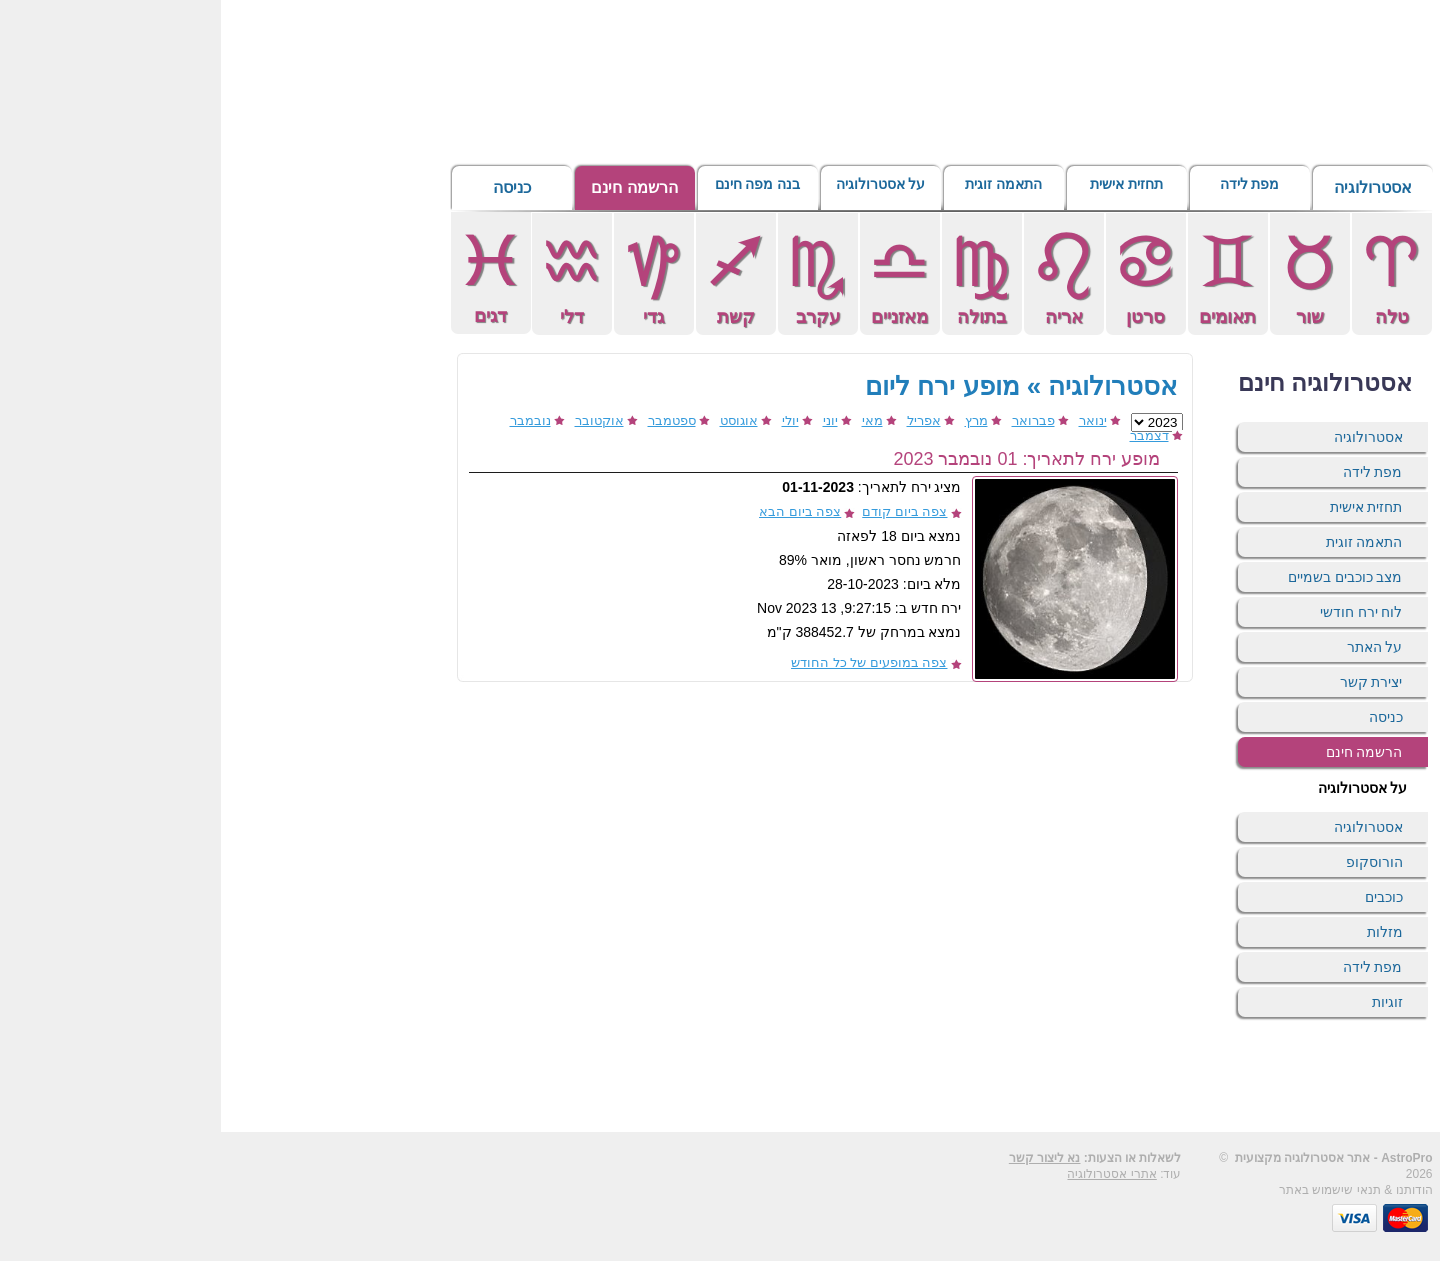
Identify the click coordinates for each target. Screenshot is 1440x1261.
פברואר (812, 420)
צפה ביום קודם (683, 511)
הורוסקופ (1153, 862)
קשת (515, 277)
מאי (651, 420)
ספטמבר (451, 420)
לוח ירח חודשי (1140, 612)
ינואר (872, 420)
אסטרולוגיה (1152, 187)
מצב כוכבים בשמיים (1124, 577)
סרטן (925, 277)
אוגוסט (518, 420)
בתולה (761, 277)
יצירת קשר (1150, 682)
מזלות (1164, 932)
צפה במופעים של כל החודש (648, 662)
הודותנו (1193, 1190)
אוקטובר (378, 420)
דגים (270, 276)
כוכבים (1163, 897)
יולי (569, 420)
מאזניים (679, 277)
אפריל (703, 420)
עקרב (597, 277)
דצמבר (928, 435)
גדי (433, 277)
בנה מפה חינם (537, 187)
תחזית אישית (905, 187)
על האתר (1154, 647)
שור (1089, 277)
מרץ (755, 420)
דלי (351, 277)
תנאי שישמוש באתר (1109, 1190)
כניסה (291, 187)
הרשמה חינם (413, 187)
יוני (609, 420)
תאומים (1007, 277)
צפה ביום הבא (579, 511)
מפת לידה (1028, 187)
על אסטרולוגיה (659, 187)
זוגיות (1166, 1002)
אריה (843, 277)
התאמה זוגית (782, 187)
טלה (1171, 277)
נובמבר (309, 420)
